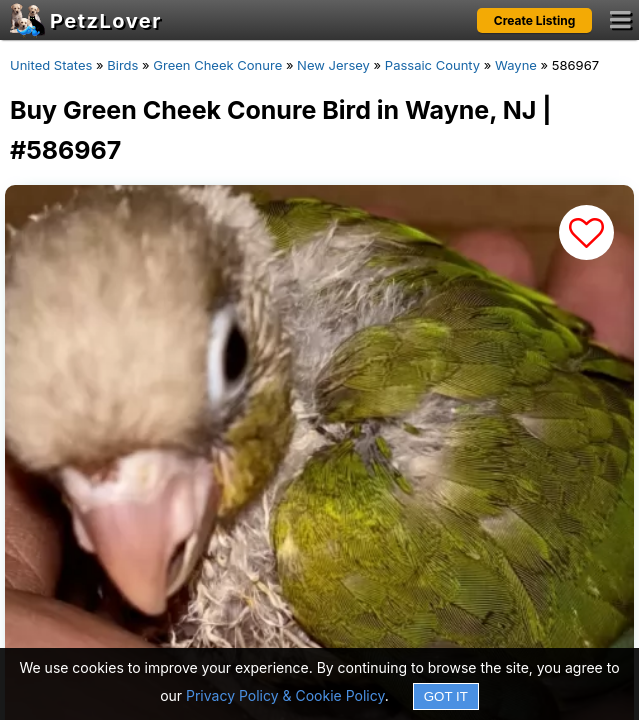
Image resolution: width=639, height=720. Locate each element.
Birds (122, 65)
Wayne (516, 65)
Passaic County (432, 65)
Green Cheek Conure (217, 65)
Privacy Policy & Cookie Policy (285, 695)
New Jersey (333, 65)
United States (51, 65)
